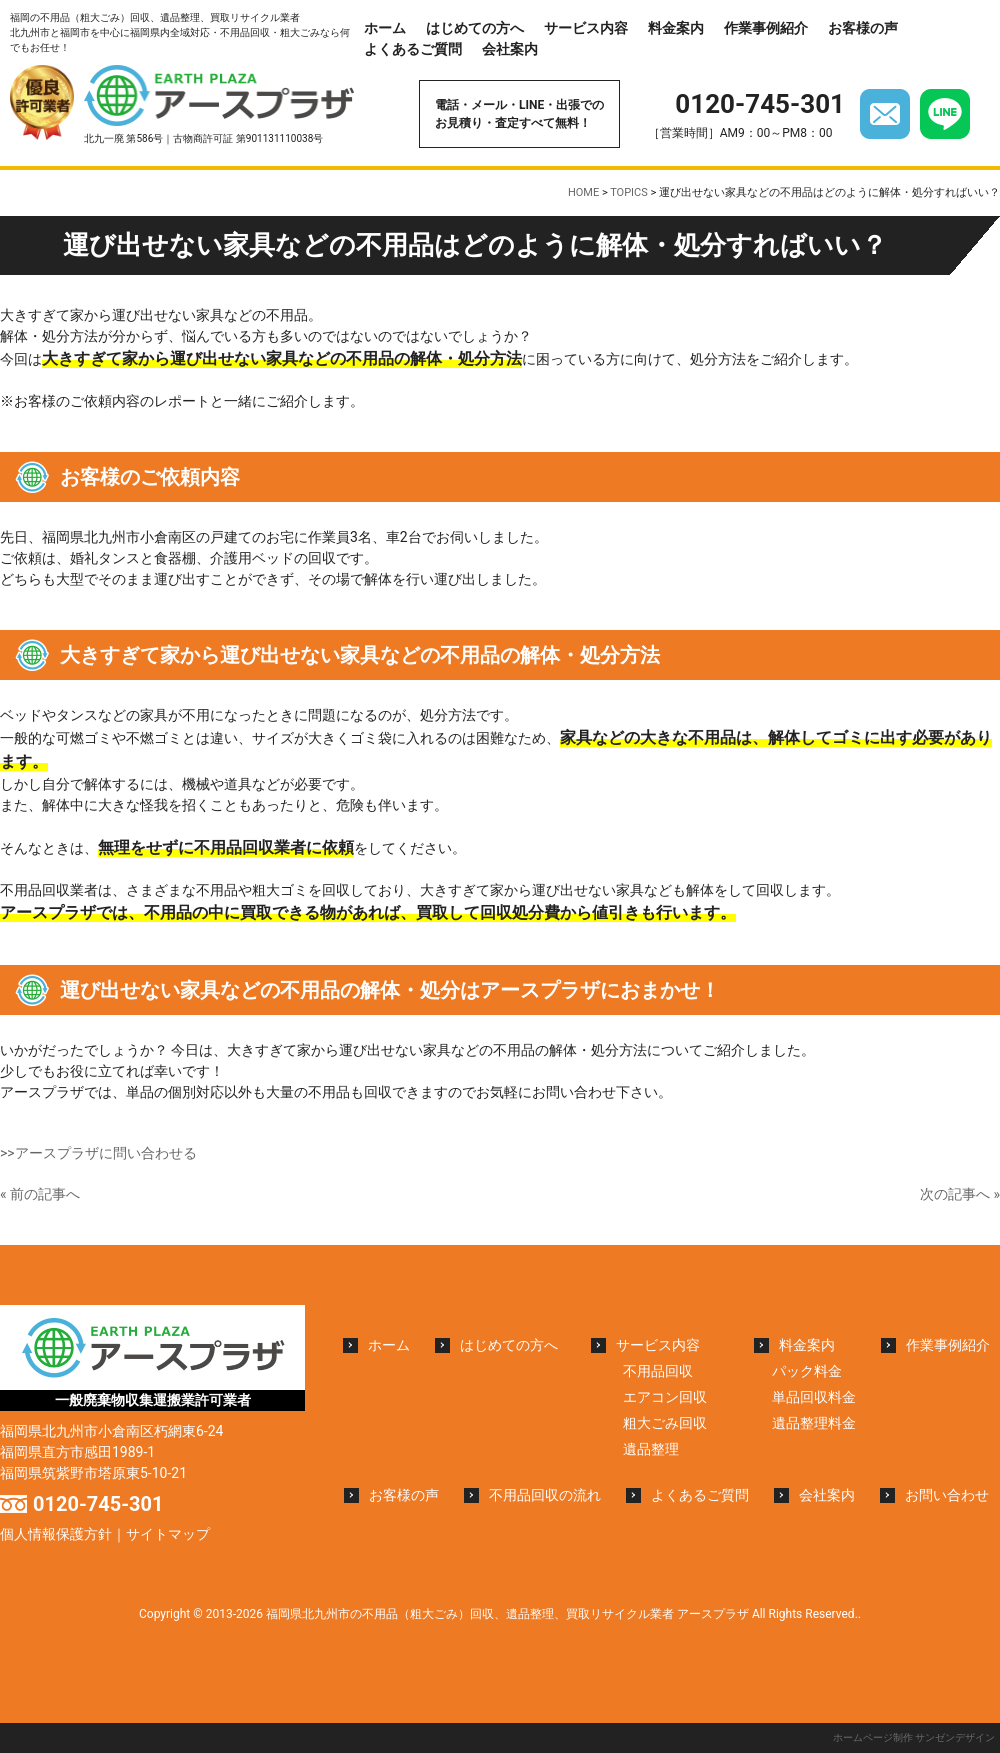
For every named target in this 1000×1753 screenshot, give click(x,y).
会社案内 (510, 49)
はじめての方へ (475, 28)
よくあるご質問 (413, 49)
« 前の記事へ (40, 1194)
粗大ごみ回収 (665, 1423)
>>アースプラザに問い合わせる (98, 1153)
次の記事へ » (960, 1194)
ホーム (385, 28)
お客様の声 (863, 28)
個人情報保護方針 (56, 1534)
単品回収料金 (814, 1397)
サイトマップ (168, 1534)
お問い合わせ (947, 1495)
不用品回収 (658, 1371)
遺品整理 (651, 1449)
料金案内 (676, 28)
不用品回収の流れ (545, 1495)
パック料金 (807, 1371)
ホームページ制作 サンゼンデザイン (914, 1737)
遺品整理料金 (814, 1423)
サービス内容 (586, 28)
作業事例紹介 (766, 28)
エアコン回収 (665, 1397)
